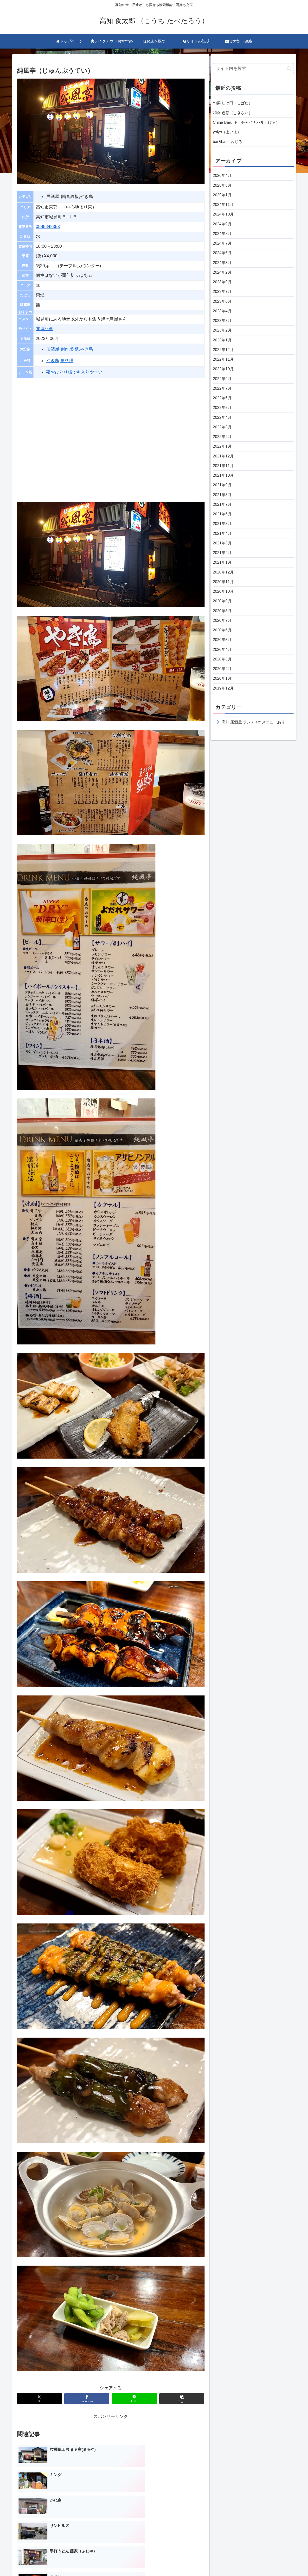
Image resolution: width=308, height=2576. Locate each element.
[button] (181, 2398)
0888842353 (48, 226)
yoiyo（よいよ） (229, 134)
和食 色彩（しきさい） (235, 113)
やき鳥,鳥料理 (59, 360)
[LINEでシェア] (134, 2398)
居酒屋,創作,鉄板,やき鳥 (69, 349)
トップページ (92, 2561)
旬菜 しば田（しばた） (235, 103)
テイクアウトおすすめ (127, 2561)
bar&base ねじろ (229, 145)
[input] (253, 68)
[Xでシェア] (39, 2398)
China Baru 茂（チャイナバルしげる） (250, 124)
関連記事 (44, 328)
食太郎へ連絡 (216, 2561)
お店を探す (161, 2561)
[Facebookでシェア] (86, 2398)
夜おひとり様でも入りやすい (74, 372)
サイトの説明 (187, 2561)
